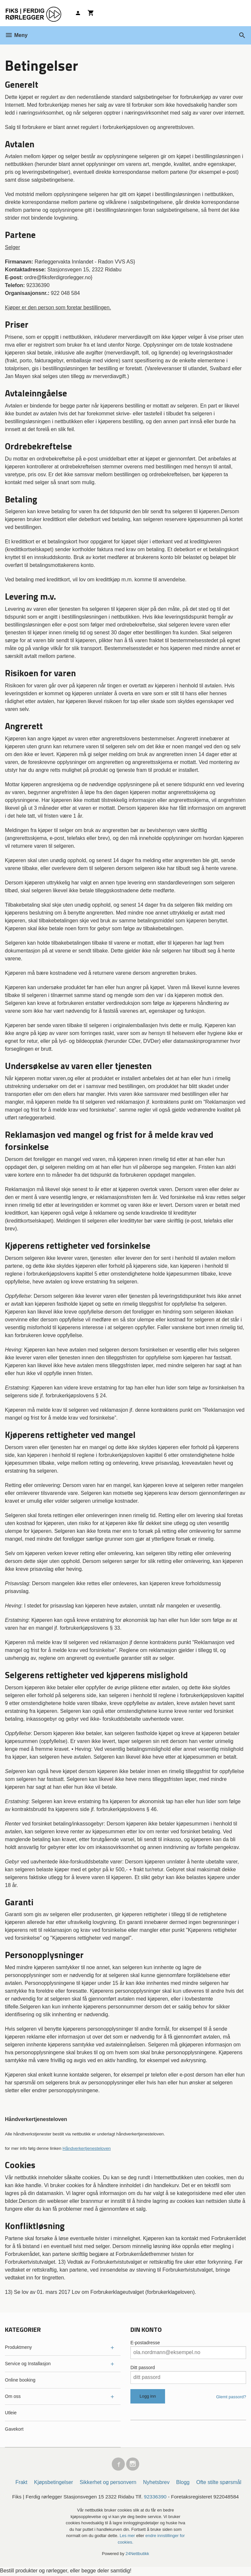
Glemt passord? (231, 2396)
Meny (16, 35)
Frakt (21, 2483)
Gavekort (14, 2429)
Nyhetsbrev (156, 2483)
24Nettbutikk (137, 2555)
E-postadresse (145, 2342)
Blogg (183, 2483)
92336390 (156, 2498)
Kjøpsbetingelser (53, 2483)
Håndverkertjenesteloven (86, 2148)
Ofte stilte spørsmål (218, 2483)
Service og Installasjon (28, 2363)
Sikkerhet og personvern (108, 2483)
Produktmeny (18, 2347)
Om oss (13, 2396)
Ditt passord (142, 2367)
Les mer (128, 2537)
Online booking (20, 2380)
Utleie (11, 2412)
